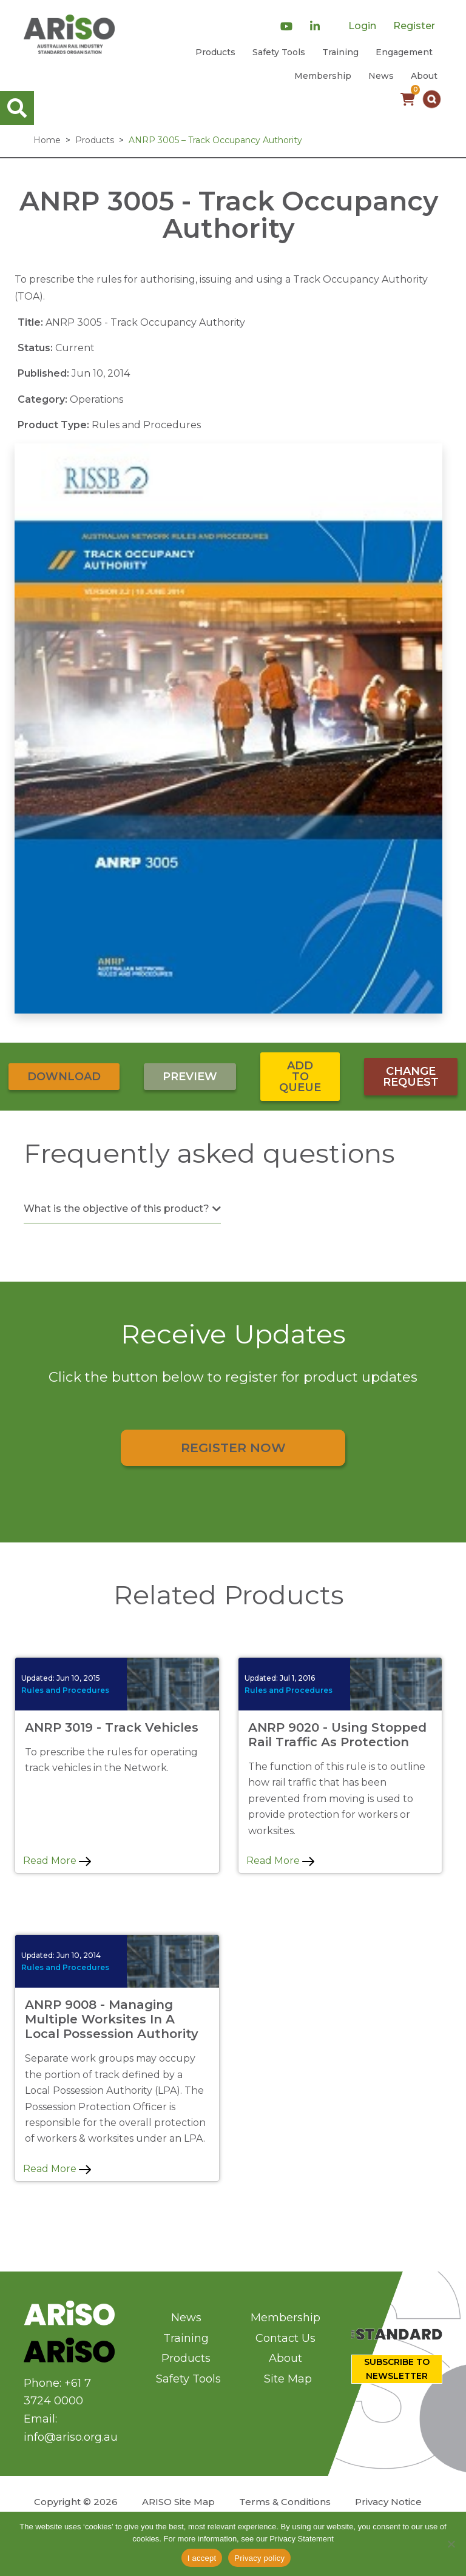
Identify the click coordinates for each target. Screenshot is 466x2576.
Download (64, 1076)
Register (414, 26)
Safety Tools (278, 52)
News (381, 75)
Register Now (233, 1447)
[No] (451, 2544)
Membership (322, 75)
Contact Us (285, 2338)
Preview (190, 1076)
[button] (431, 99)
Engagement (404, 52)
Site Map (288, 2379)
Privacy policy (259, 2558)
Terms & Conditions (285, 2501)
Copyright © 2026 (76, 2501)
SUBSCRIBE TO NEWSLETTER (397, 2368)
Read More (57, 1860)
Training (340, 52)
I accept (202, 2558)
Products (215, 52)
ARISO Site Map (178, 2501)
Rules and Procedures (65, 1690)
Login (362, 26)
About (424, 75)
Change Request (411, 1076)
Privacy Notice (388, 2501)
